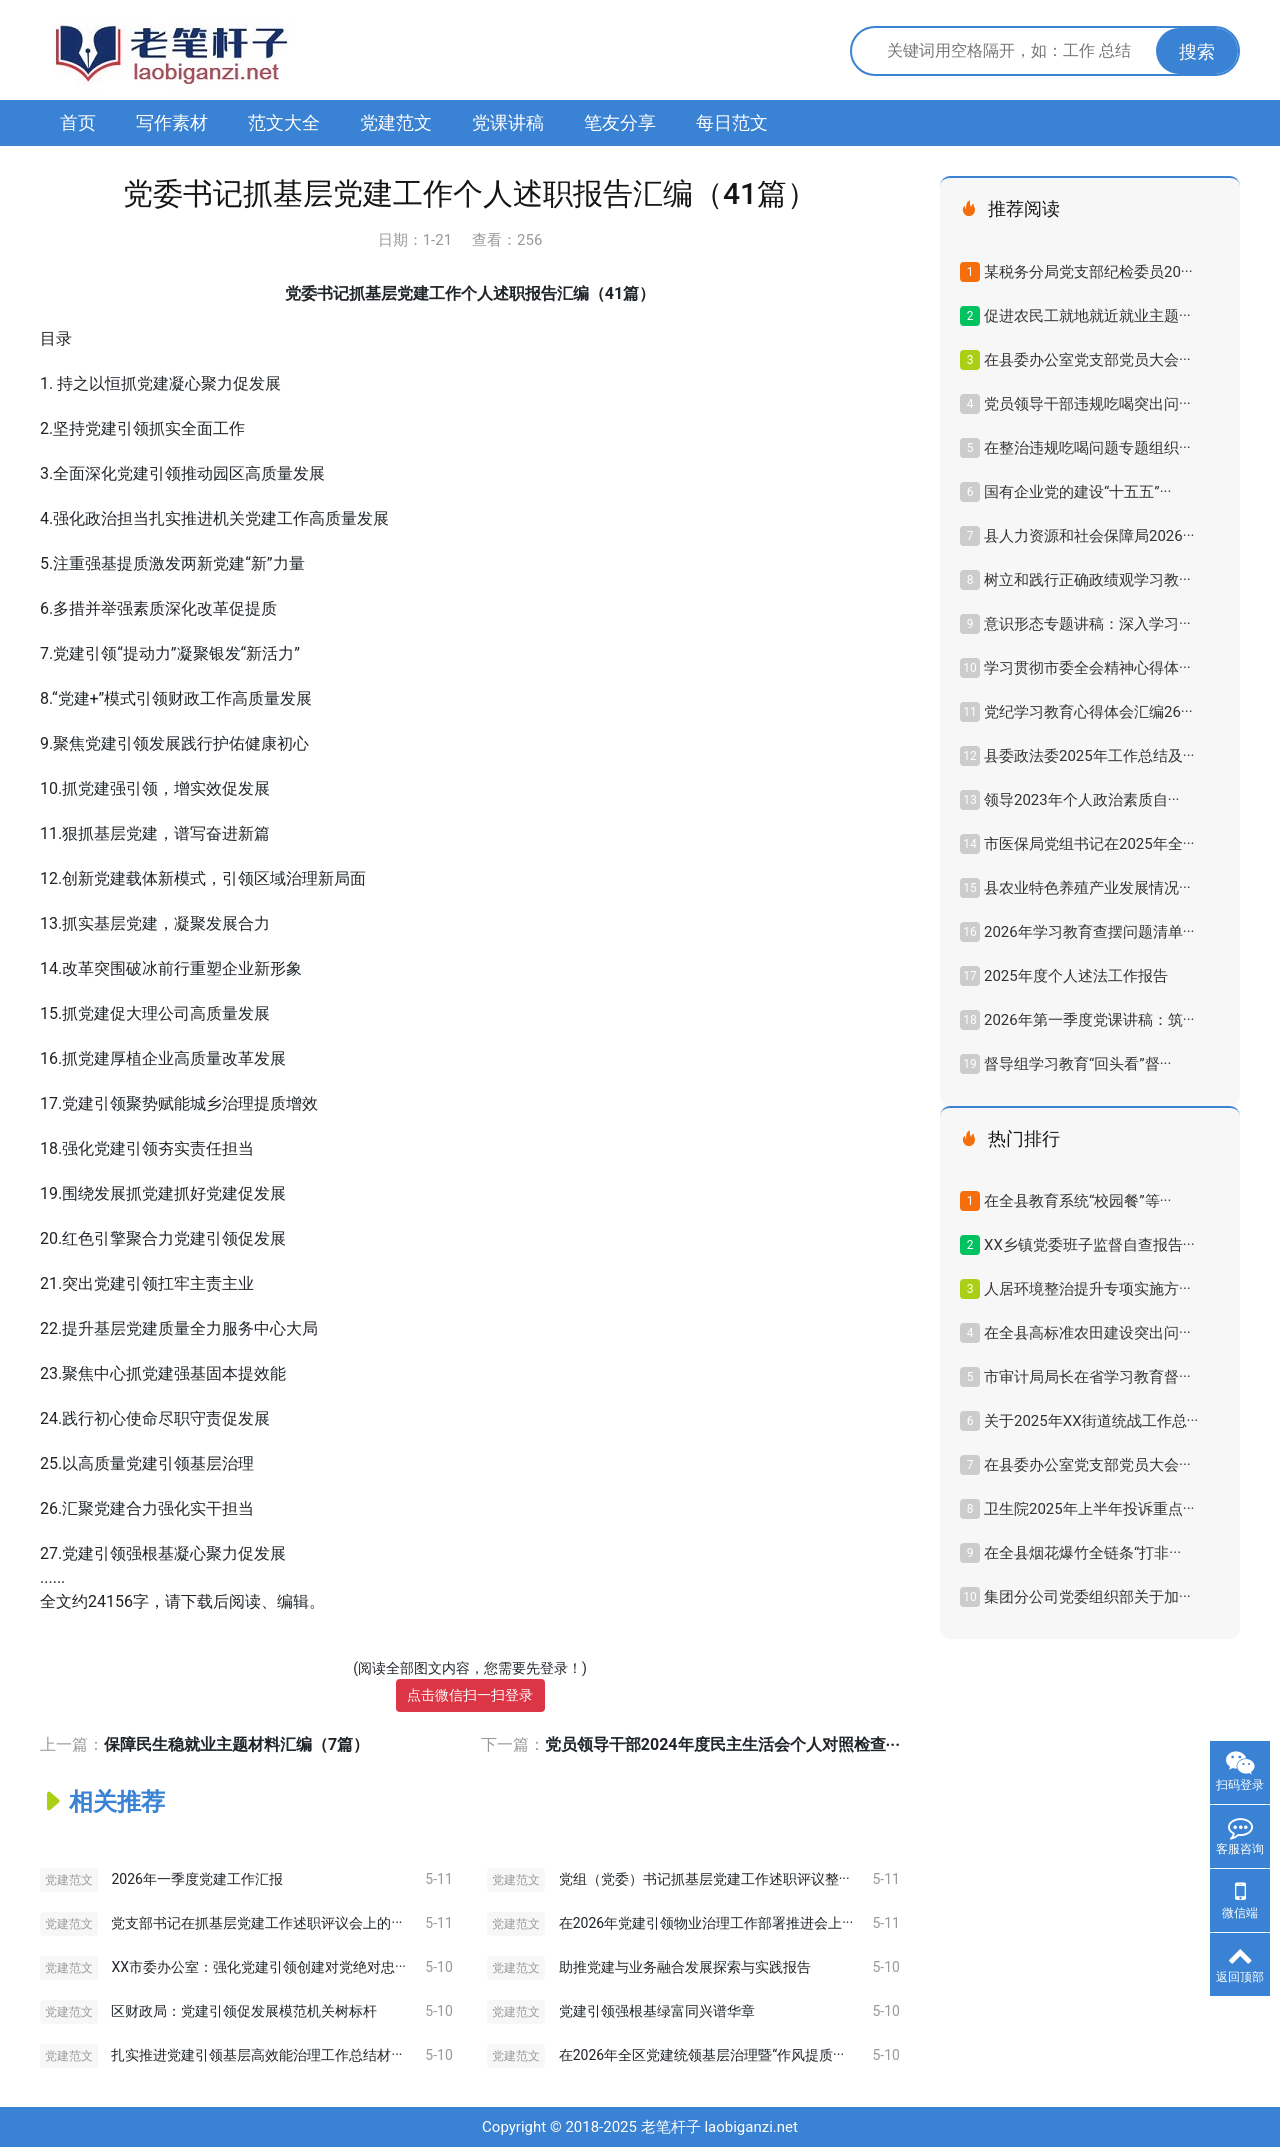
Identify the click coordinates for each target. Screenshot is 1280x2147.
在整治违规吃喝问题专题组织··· (1087, 448)
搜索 (1197, 51)
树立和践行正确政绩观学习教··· (1087, 580)
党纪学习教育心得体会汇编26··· (1088, 712)
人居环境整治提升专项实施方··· (1087, 1289)
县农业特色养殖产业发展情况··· (1087, 888)
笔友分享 (620, 122)
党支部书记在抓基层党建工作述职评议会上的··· (256, 1923)
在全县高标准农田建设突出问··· (1087, 1333)
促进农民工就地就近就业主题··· (1087, 316)
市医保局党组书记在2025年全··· (1089, 844)
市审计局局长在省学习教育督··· (1087, 1377)
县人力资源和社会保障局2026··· (1089, 536)
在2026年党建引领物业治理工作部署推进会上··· (706, 1923)
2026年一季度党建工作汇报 (196, 1879)
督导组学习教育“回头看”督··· (1077, 1064)
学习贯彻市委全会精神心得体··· (1087, 668)
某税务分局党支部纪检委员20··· (1088, 272)
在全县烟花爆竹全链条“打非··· (1082, 1553)
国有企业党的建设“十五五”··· (1077, 492)
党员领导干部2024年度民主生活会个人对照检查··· (722, 1744)
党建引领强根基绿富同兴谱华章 (657, 2011)
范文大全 (284, 122)
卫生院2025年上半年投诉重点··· (1089, 1509)
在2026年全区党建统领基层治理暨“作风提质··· (701, 2055)
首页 (78, 122)
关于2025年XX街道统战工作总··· (1091, 1421)
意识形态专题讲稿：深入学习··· (1087, 624)
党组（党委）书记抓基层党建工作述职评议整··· (704, 1879)
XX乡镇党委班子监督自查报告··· (1089, 1245)
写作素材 (172, 122)
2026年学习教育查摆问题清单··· (1089, 932)
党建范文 (396, 122)
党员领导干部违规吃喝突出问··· (1087, 404)
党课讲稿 (508, 122)
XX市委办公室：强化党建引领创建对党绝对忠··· (258, 1967)
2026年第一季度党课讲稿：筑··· (1089, 1020)
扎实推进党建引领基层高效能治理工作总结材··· (256, 2055)
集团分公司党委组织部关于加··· (1087, 1597)
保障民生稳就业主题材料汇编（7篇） (236, 1744)
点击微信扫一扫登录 (470, 1695)
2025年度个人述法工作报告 (1076, 976)
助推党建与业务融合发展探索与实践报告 (685, 1967)
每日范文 (732, 122)
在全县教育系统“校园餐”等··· (1077, 1201)
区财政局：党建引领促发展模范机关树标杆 (244, 2011)
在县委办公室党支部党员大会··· (1087, 360)
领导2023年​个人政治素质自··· (1081, 800)
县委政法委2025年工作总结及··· (1089, 756)
